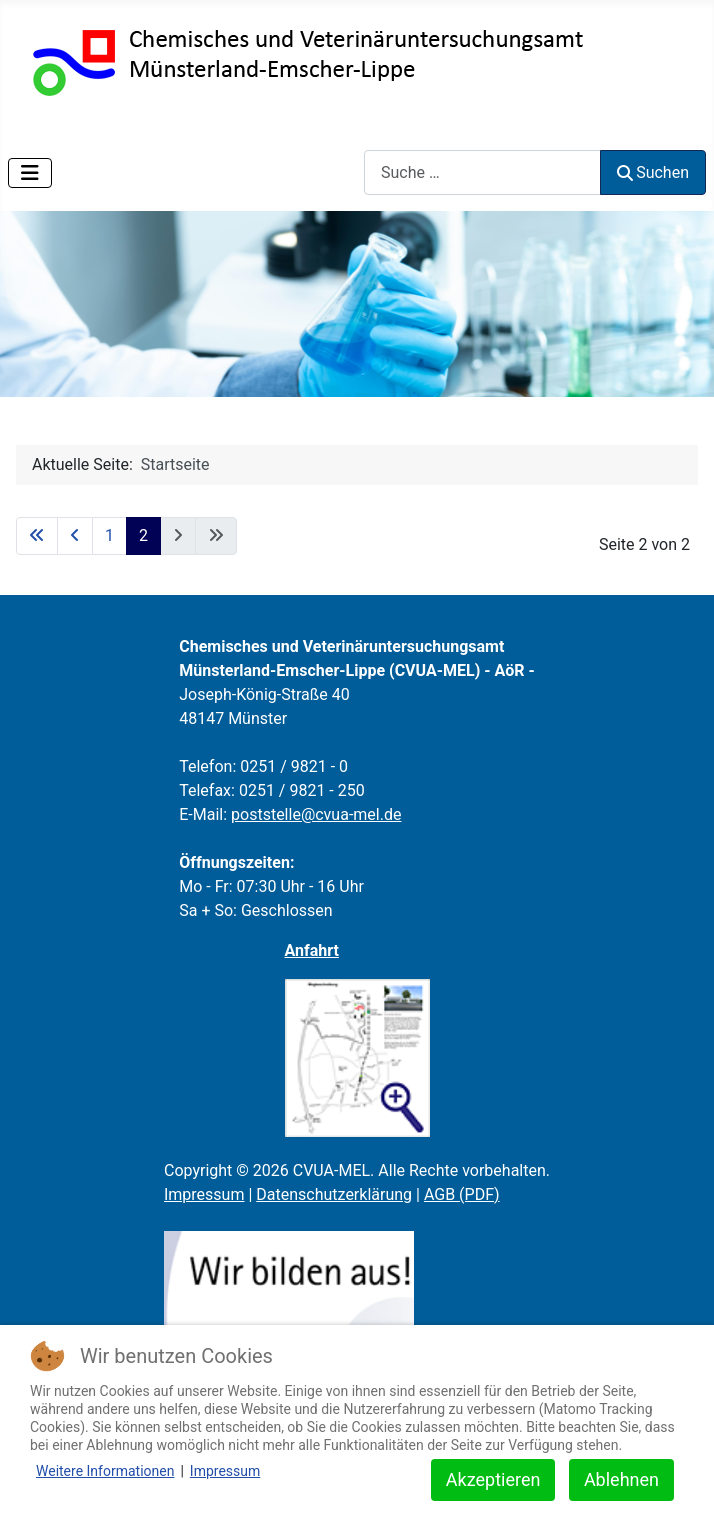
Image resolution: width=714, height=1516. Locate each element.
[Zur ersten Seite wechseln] (37, 536)
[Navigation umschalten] (30, 173)
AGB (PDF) (462, 1194)
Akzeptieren (493, 1479)
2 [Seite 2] (143, 535)
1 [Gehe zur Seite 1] (109, 535)
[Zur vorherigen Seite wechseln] (75, 536)
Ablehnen (621, 1479)
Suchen (653, 172)
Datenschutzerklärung (334, 1194)
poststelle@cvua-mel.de (316, 814)
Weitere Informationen (105, 1471)
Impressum (204, 1194)
